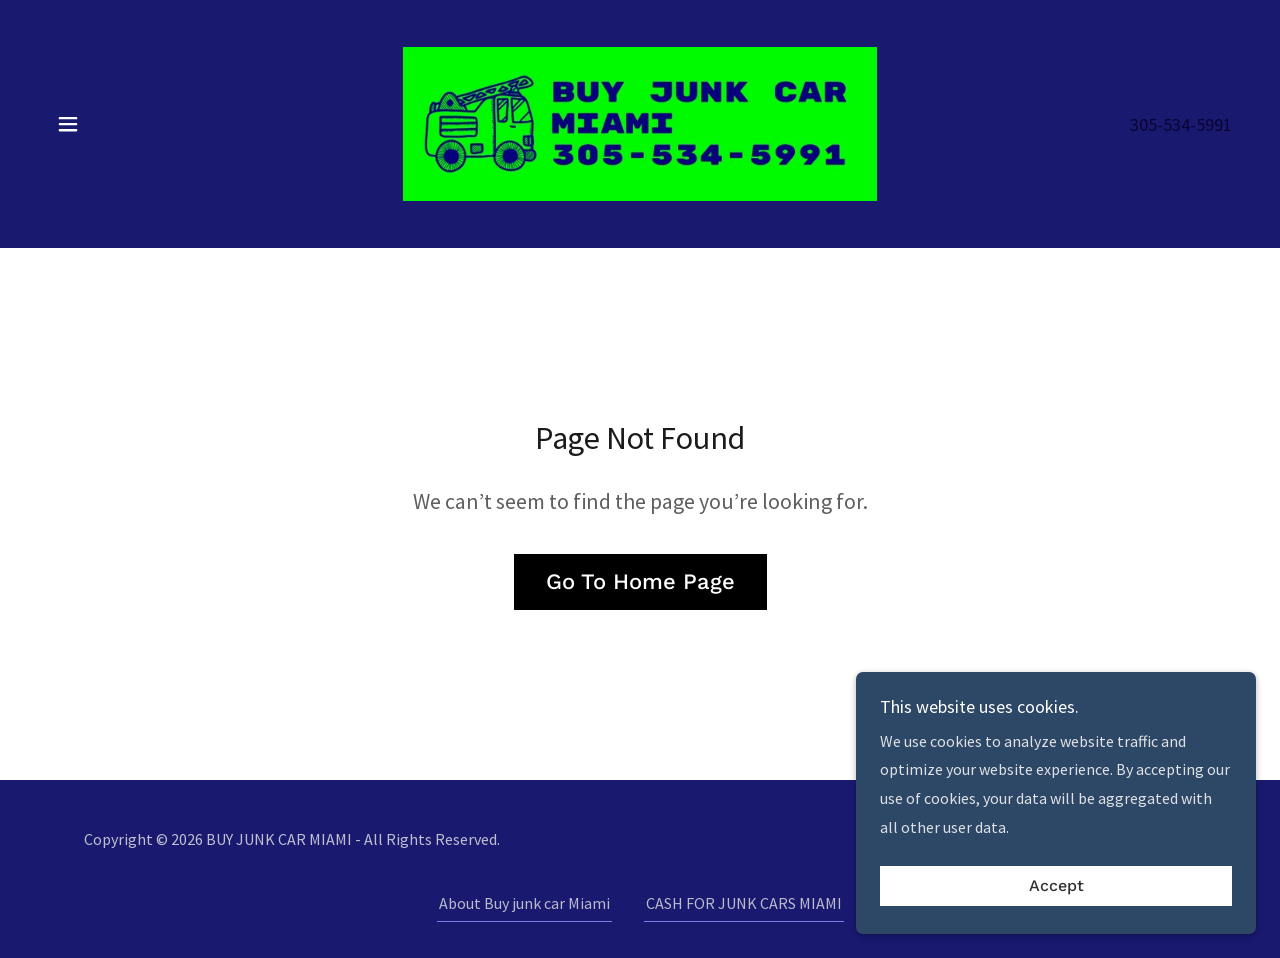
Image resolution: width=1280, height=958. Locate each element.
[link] (640, 122)
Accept (1056, 927)
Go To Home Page (640, 581)
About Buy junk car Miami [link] (524, 903)
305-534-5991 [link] (1181, 124)
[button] (68, 124)
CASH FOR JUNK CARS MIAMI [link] (744, 903)
